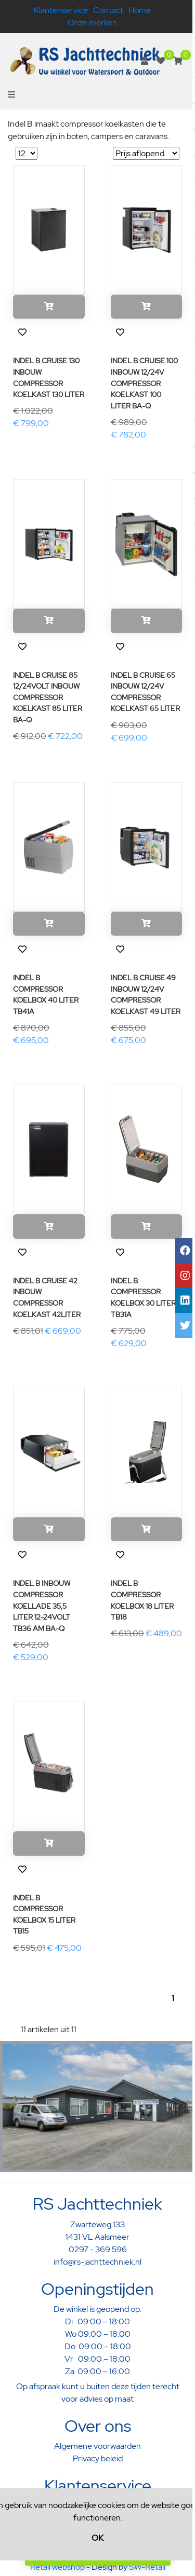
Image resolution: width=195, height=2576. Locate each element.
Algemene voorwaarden (97, 2446)
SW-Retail (147, 2566)
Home (139, 10)
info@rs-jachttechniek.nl (97, 2261)
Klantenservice (61, 10)
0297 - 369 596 (98, 2249)
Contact (108, 10)
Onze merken (92, 22)
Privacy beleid (98, 2458)
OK (97, 2537)
